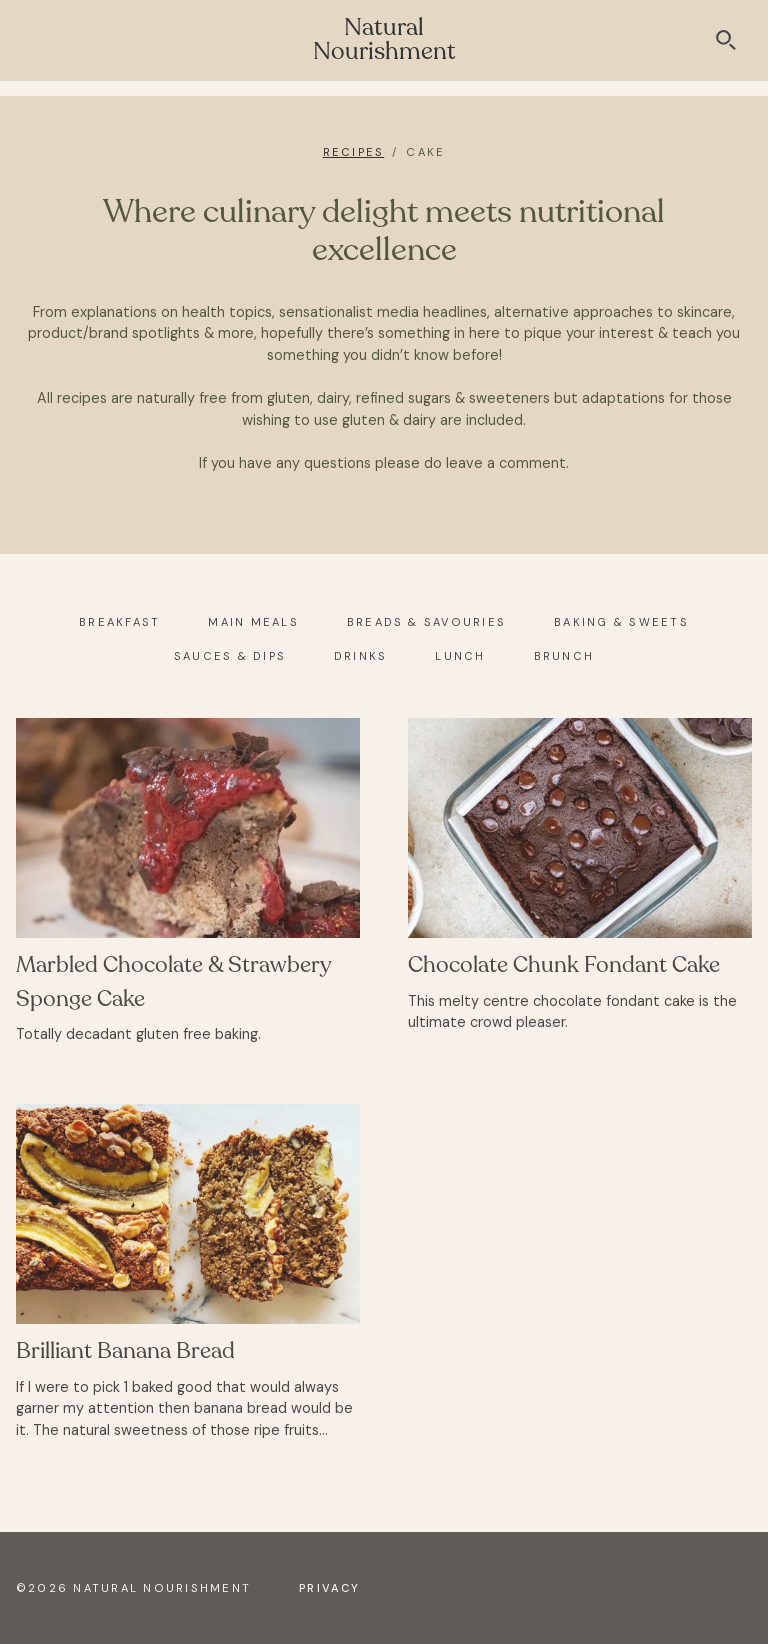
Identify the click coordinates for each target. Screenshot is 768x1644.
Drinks (360, 656)
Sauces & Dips (230, 656)
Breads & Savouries (426, 622)
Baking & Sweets (621, 622)
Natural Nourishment (384, 39)
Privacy (330, 1588)
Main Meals (253, 622)
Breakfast (119, 622)
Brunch (564, 656)
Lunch (460, 656)
